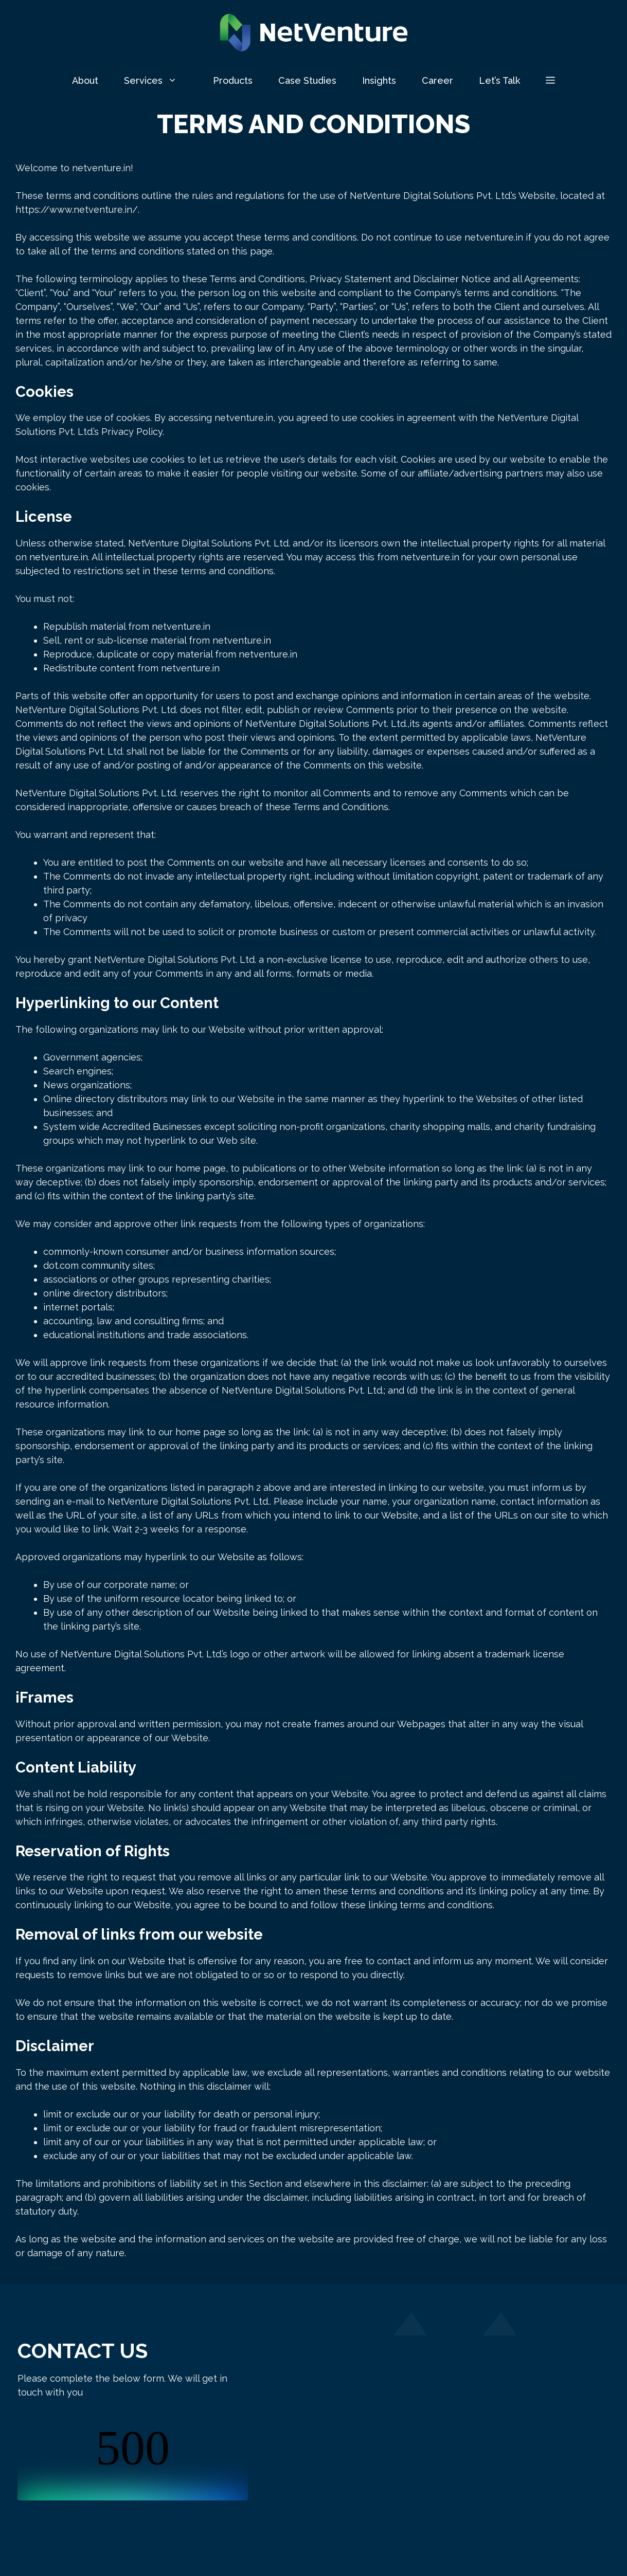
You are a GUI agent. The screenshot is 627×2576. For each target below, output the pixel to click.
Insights (379, 80)
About (85, 80)
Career (437, 80)
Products (233, 80)
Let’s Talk (499, 80)
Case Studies (307, 80)
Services (162, 80)
